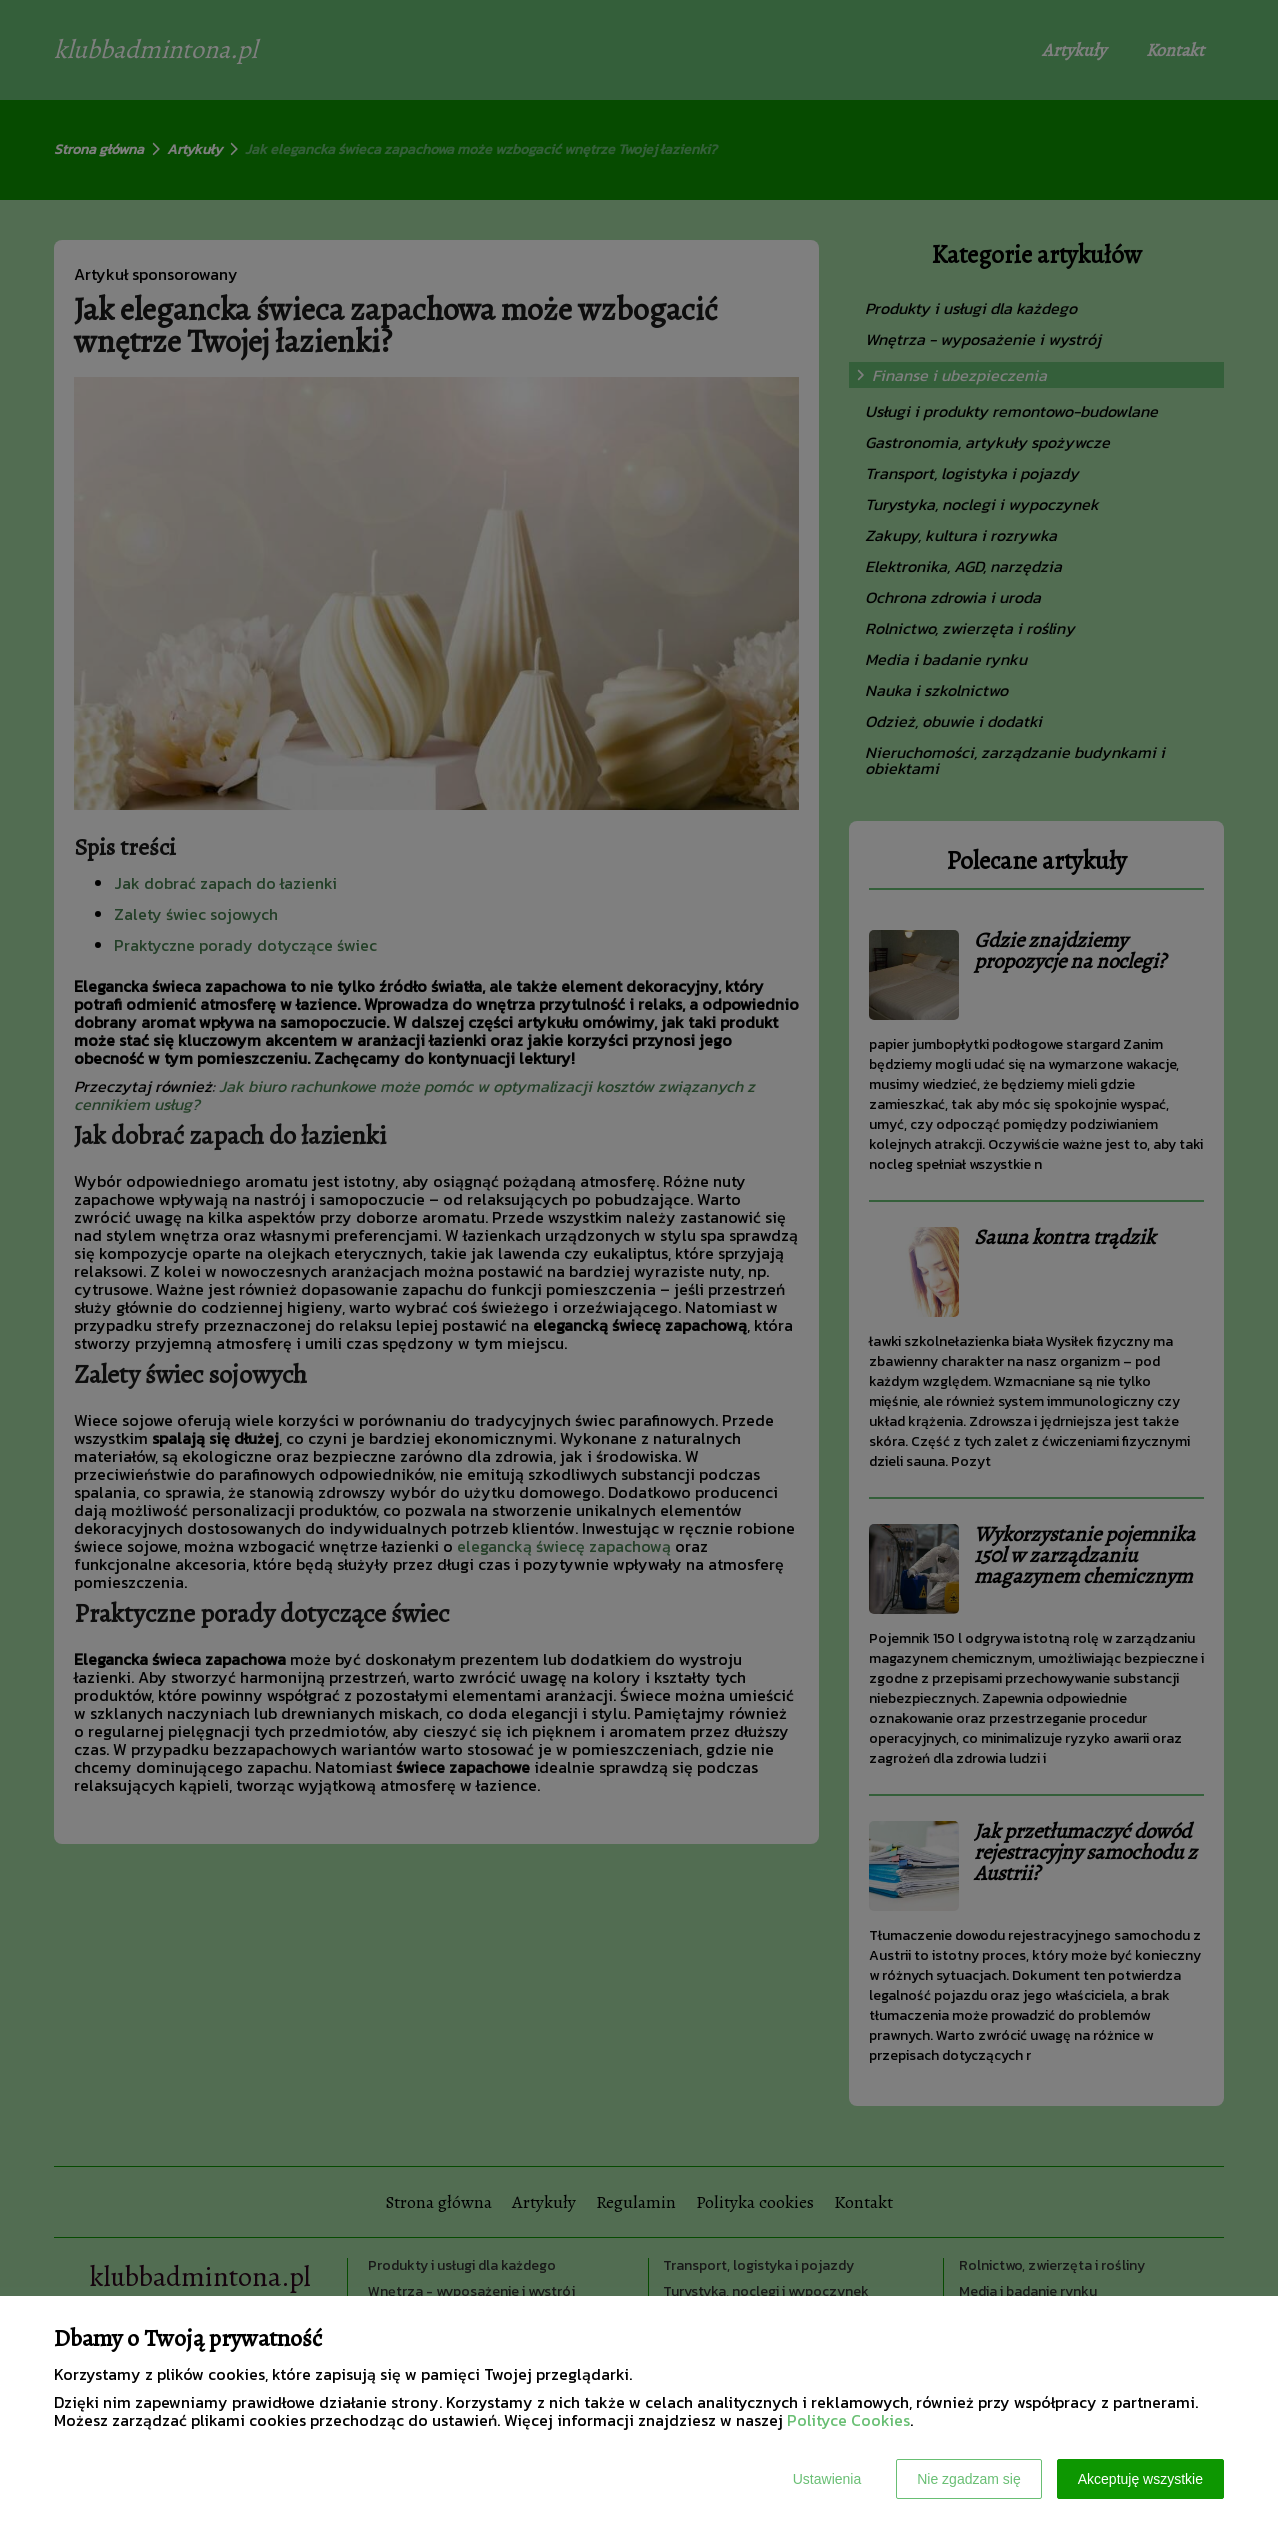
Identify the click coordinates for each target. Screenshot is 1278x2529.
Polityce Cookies (848, 2420)
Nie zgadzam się (969, 2479)
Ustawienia (827, 2479)
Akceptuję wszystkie (1140, 2479)
